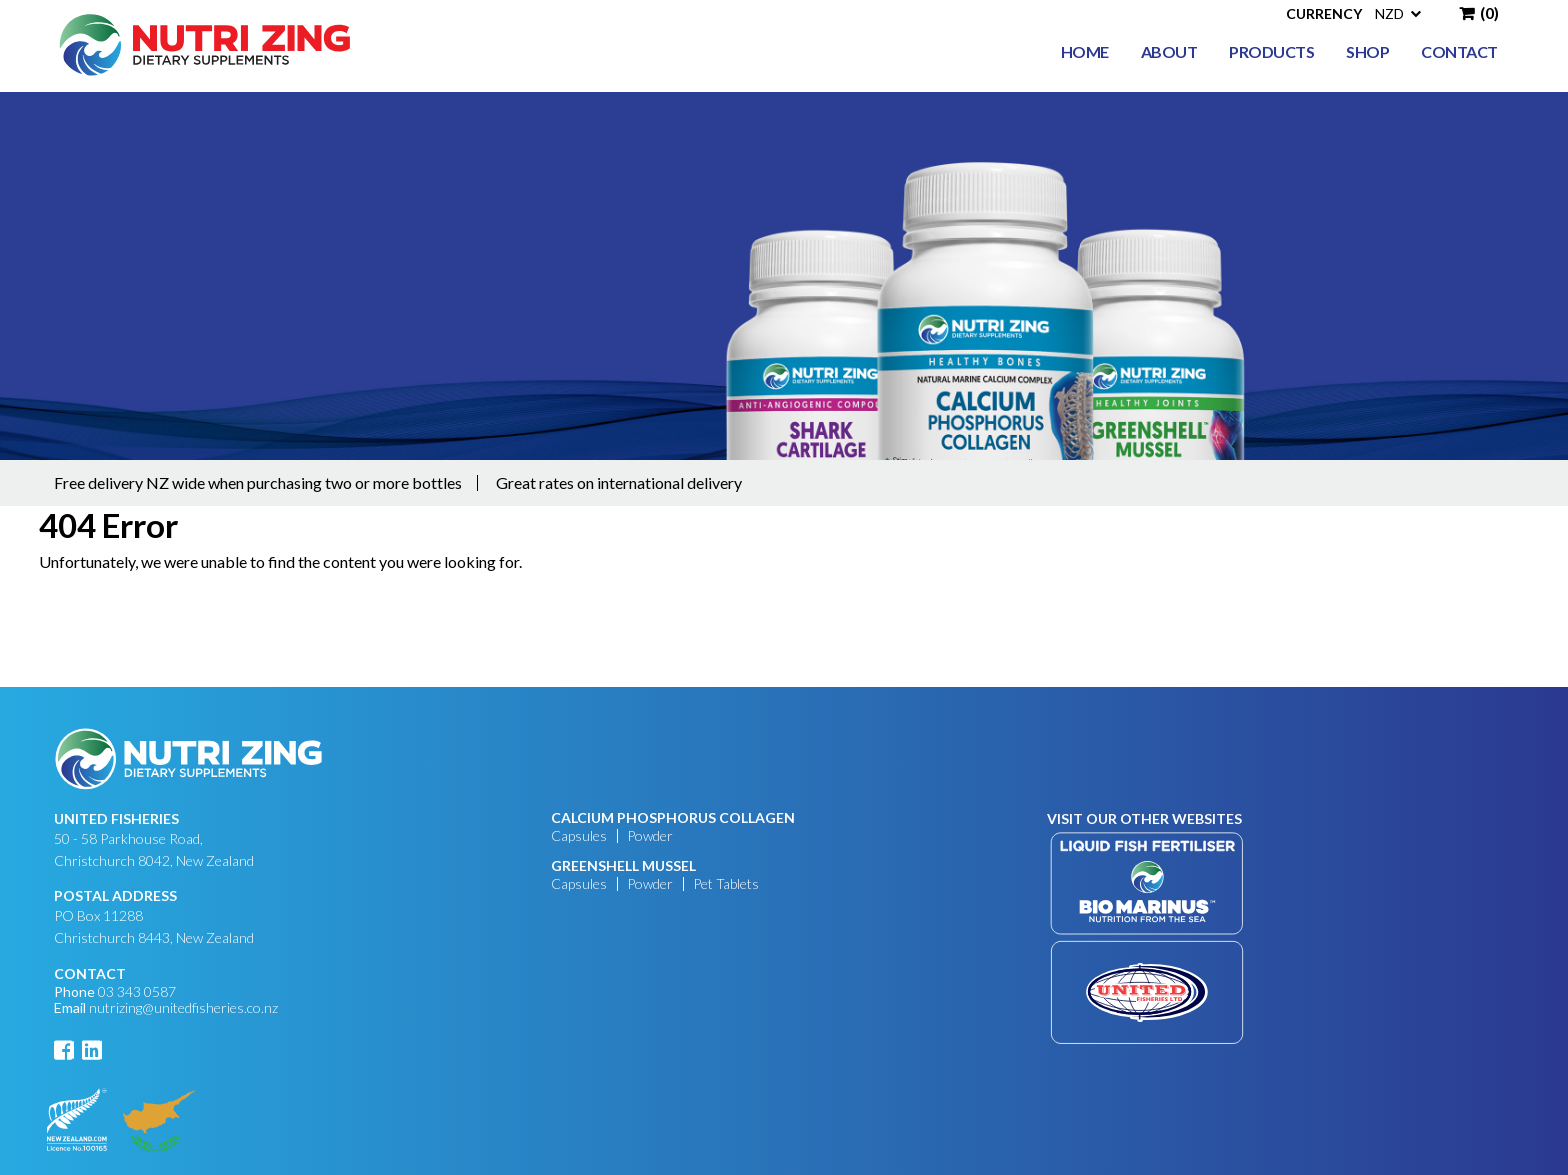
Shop (1367, 51)
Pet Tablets (726, 883)
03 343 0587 (137, 991)
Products (1271, 51)
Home (1085, 51)
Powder (650, 835)
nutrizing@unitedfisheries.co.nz (183, 1007)
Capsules (579, 835)
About (1169, 51)
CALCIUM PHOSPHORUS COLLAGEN (673, 818)
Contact (1459, 51)
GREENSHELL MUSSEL (623, 866)
